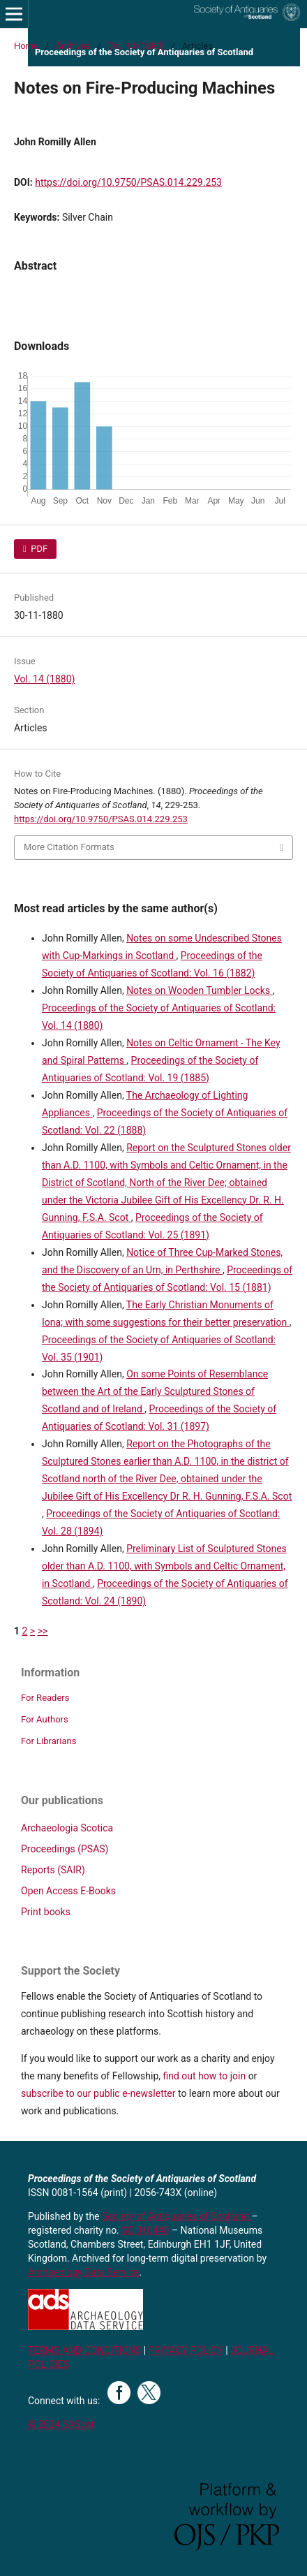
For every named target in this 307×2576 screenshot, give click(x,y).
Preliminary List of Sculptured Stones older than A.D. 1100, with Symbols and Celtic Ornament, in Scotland (164, 1566)
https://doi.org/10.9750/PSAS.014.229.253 (128, 182)
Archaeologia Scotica (67, 1828)
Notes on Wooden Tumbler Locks (199, 990)
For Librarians (48, 1741)
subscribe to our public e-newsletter (98, 2093)
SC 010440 (145, 2230)
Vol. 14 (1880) (135, 46)
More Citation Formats (69, 847)
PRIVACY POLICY (186, 2350)
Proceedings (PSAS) (64, 1848)
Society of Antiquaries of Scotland (177, 2216)
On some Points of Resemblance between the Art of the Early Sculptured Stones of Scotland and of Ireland (155, 1391)
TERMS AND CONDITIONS (84, 2350)
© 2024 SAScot (61, 2424)
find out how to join (204, 2075)
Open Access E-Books (68, 1890)
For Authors (44, 1719)
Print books (45, 1911)
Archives (73, 46)
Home (26, 46)
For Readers (45, 1697)
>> (43, 1631)
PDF (38, 548)
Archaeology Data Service (83, 2272)
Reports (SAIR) (53, 1869)
